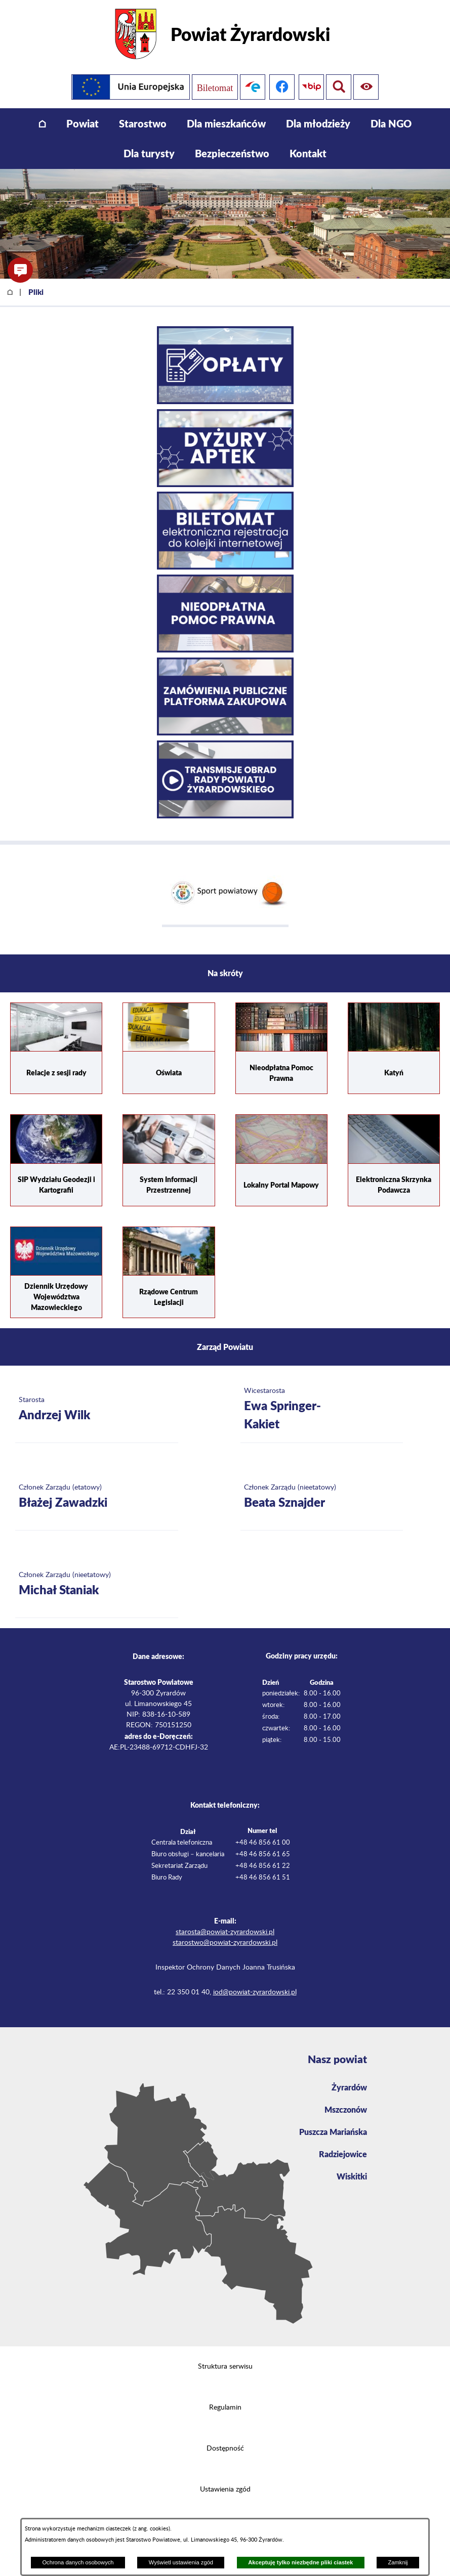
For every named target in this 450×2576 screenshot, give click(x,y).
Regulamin (225, 2407)
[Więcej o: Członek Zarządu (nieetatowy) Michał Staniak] (96, 1584)
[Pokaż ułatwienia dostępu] (338, 87)
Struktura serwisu (225, 2366)
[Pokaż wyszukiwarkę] (368, 87)
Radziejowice (343, 2154)
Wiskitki (352, 2176)
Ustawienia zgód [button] (225, 2489)
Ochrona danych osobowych (77, 2562)
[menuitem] (42, 124)
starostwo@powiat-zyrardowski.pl (225, 1942)
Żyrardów (349, 2087)
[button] (20, 270)
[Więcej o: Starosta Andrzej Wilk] (96, 1409)
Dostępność (225, 2448)
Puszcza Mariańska (333, 2131)
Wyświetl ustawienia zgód (181, 2562)
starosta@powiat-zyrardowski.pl (225, 1932)
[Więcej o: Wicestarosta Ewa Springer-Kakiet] (321, 1409)
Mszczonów (345, 2109)
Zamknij (397, 2562)
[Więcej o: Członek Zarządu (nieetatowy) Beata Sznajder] (321, 1497)
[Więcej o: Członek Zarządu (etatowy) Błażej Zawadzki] (96, 1497)
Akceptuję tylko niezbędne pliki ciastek (300, 2562)
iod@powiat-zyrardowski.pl (255, 1992)
